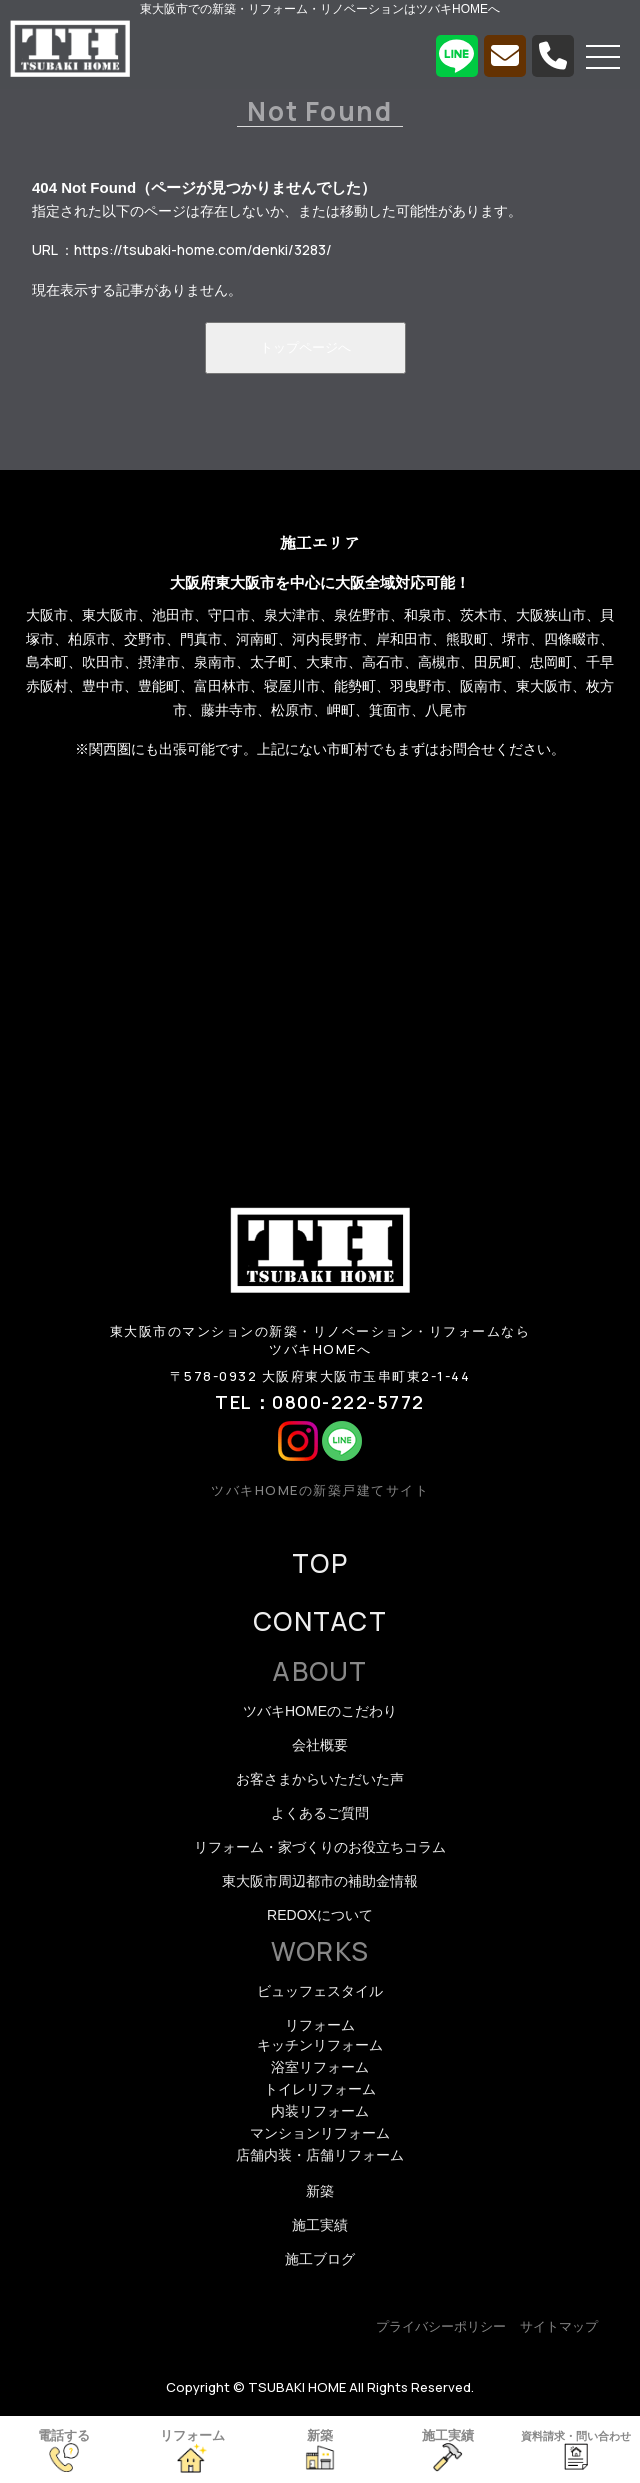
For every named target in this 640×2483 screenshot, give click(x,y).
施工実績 (320, 2225)
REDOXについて (320, 1915)
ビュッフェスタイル (320, 1991)
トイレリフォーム (320, 2089)
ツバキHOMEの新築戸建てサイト (320, 1490)
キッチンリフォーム (320, 2045)
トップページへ (305, 347)
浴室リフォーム (320, 2067)
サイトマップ (559, 2326)
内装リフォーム (320, 2111)
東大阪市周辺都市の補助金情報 (320, 1881)
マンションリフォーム (320, 2133)
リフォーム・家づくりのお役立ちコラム (320, 1847)
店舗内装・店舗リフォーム (320, 2155)
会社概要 (320, 1745)
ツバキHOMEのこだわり (320, 1711)
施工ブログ (320, 2259)
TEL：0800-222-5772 (320, 1402)
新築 (320, 2191)
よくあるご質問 (320, 1813)
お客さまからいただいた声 (320, 1779)
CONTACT (320, 1621)
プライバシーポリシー (441, 2326)
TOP (320, 1563)
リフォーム (320, 2025)
